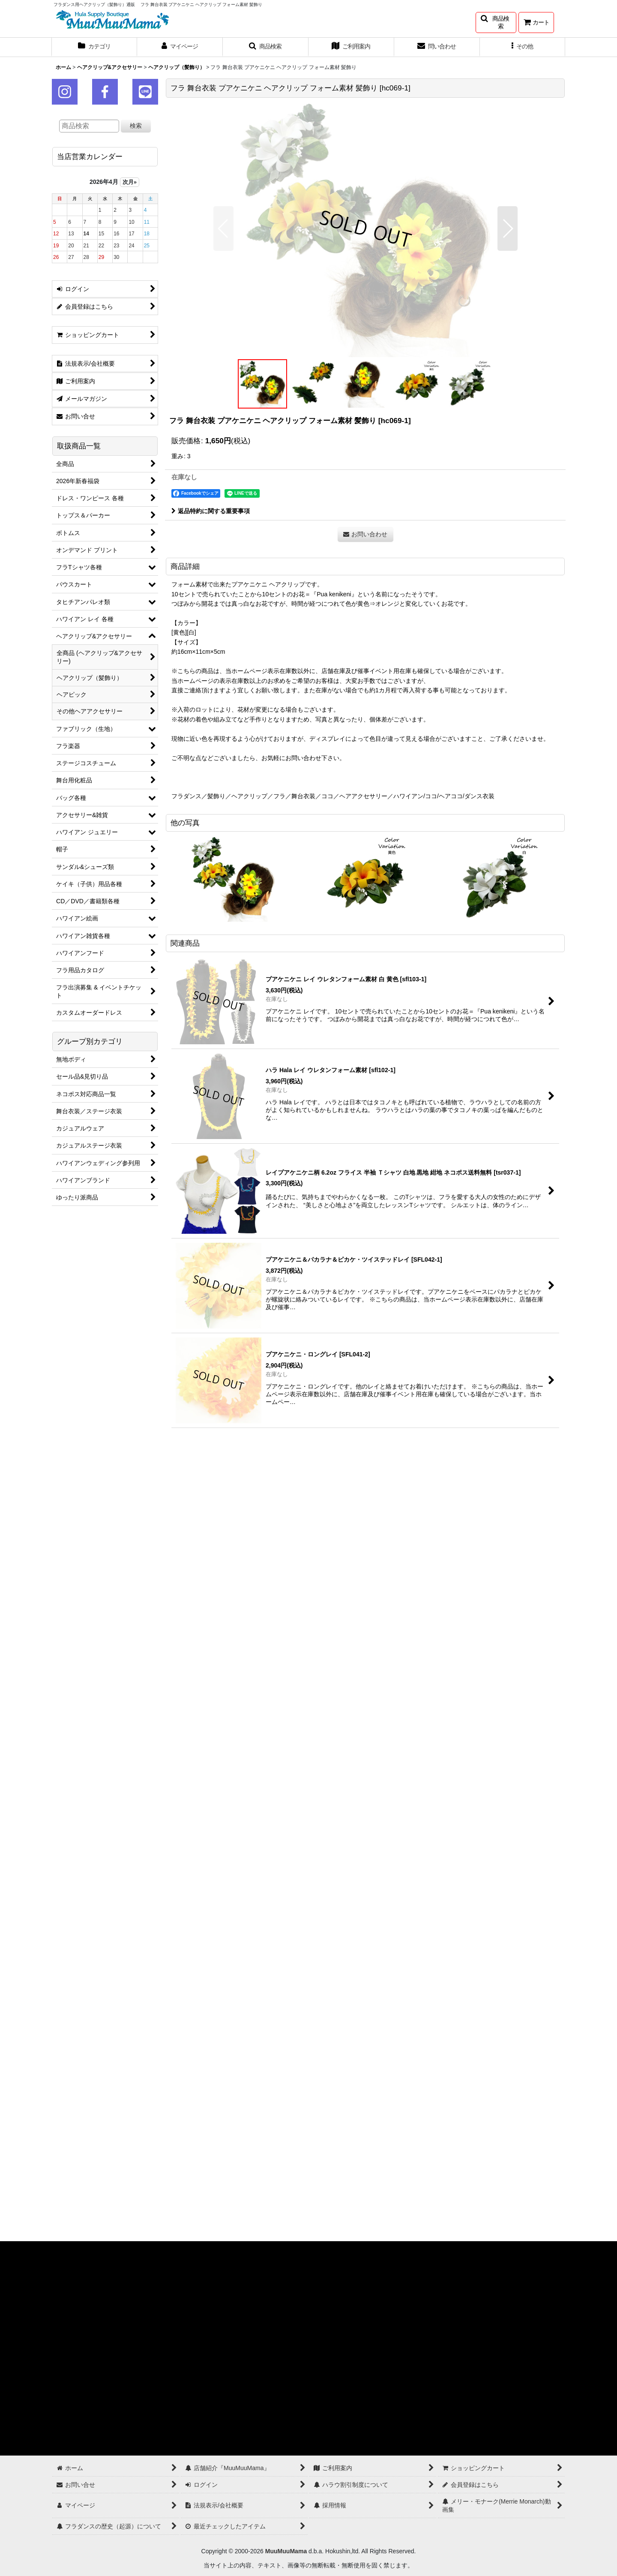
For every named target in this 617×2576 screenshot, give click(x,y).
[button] (496, 22)
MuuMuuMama (286, 2551)
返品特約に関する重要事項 (210, 511)
